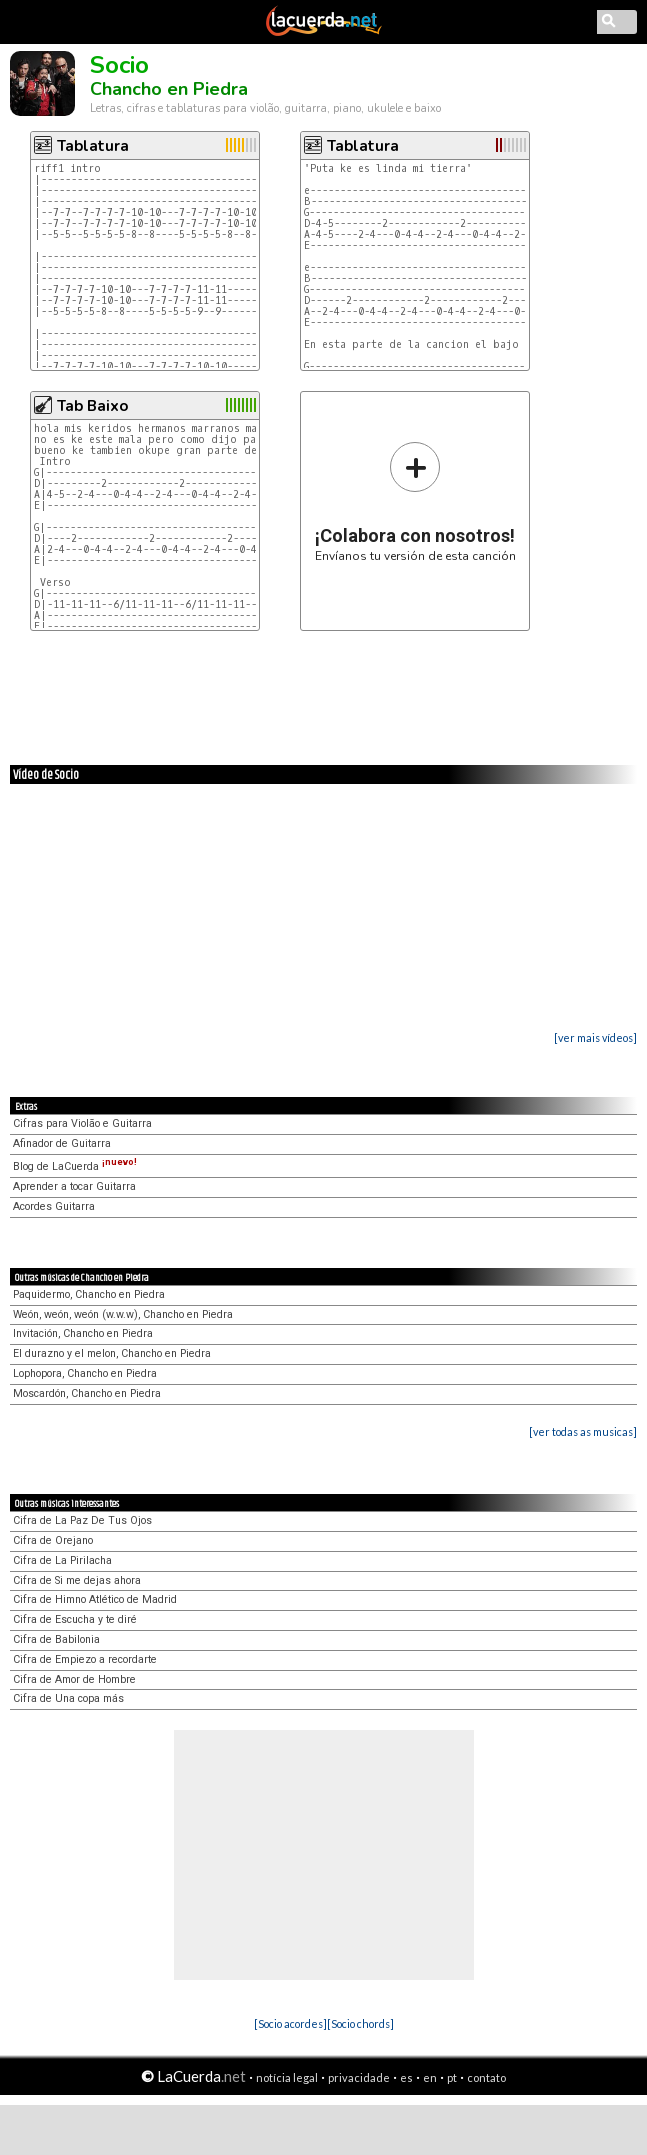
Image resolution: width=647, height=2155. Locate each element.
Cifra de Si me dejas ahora (77, 1580)
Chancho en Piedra (169, 89)
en (430, 2077)
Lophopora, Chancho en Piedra (85, 1373)
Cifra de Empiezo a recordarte (85, 1659)
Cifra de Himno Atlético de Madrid (95, 1599)
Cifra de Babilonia (56, 1639)
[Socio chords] (360, 2023)
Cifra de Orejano (53, 1540)
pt (452, 2077)
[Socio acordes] (290, 2023)
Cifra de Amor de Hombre (74, 1679)
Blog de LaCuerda (75, 1166)
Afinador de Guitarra (62, 1143)
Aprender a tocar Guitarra (74, 1186)
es (406, 2077)
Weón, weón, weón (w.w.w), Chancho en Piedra (123, 1314)
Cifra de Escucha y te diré (75, 1619)
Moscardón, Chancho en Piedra (87, 1393)
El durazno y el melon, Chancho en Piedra (112, 1353)
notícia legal (287, 2077)
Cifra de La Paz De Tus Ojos (82, 1520)
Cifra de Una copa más (68, 1698)
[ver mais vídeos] (595, 1037)
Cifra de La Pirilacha (62, 1560)
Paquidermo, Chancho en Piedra (89, 1294)
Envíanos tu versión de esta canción (415, 501)
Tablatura (93, 146)
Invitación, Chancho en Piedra (83, 1333)
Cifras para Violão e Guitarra (82, 1123)
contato (486, 2077)
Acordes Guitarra (54, 1206)
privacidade (359, 2077)
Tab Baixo (92, 406)
